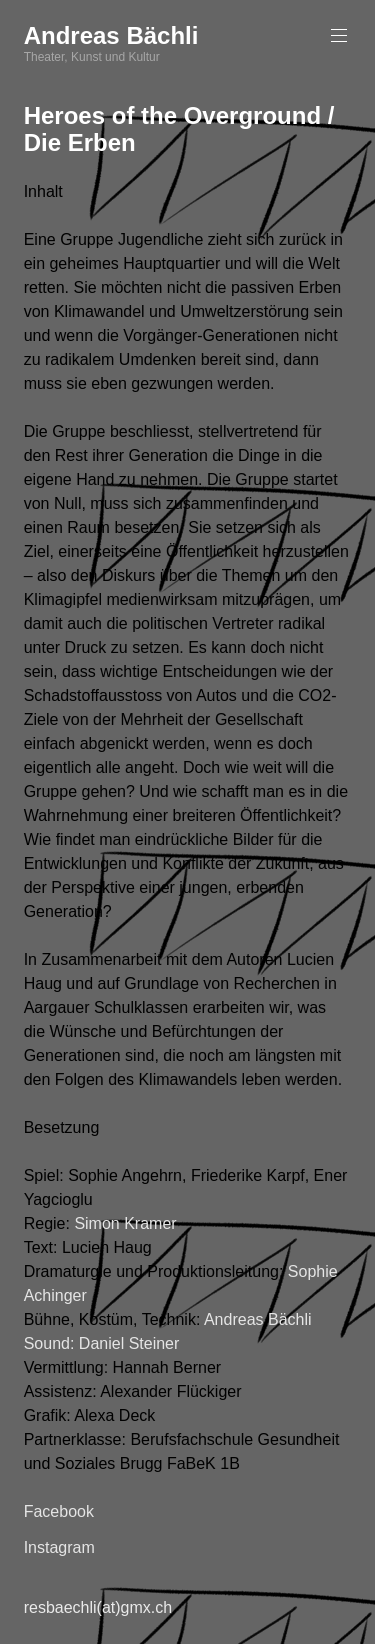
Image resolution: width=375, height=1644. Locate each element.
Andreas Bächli (111, 35)
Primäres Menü (337, 35)
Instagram (59, 1547)
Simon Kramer (125, 1223)
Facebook (59, 1511)
